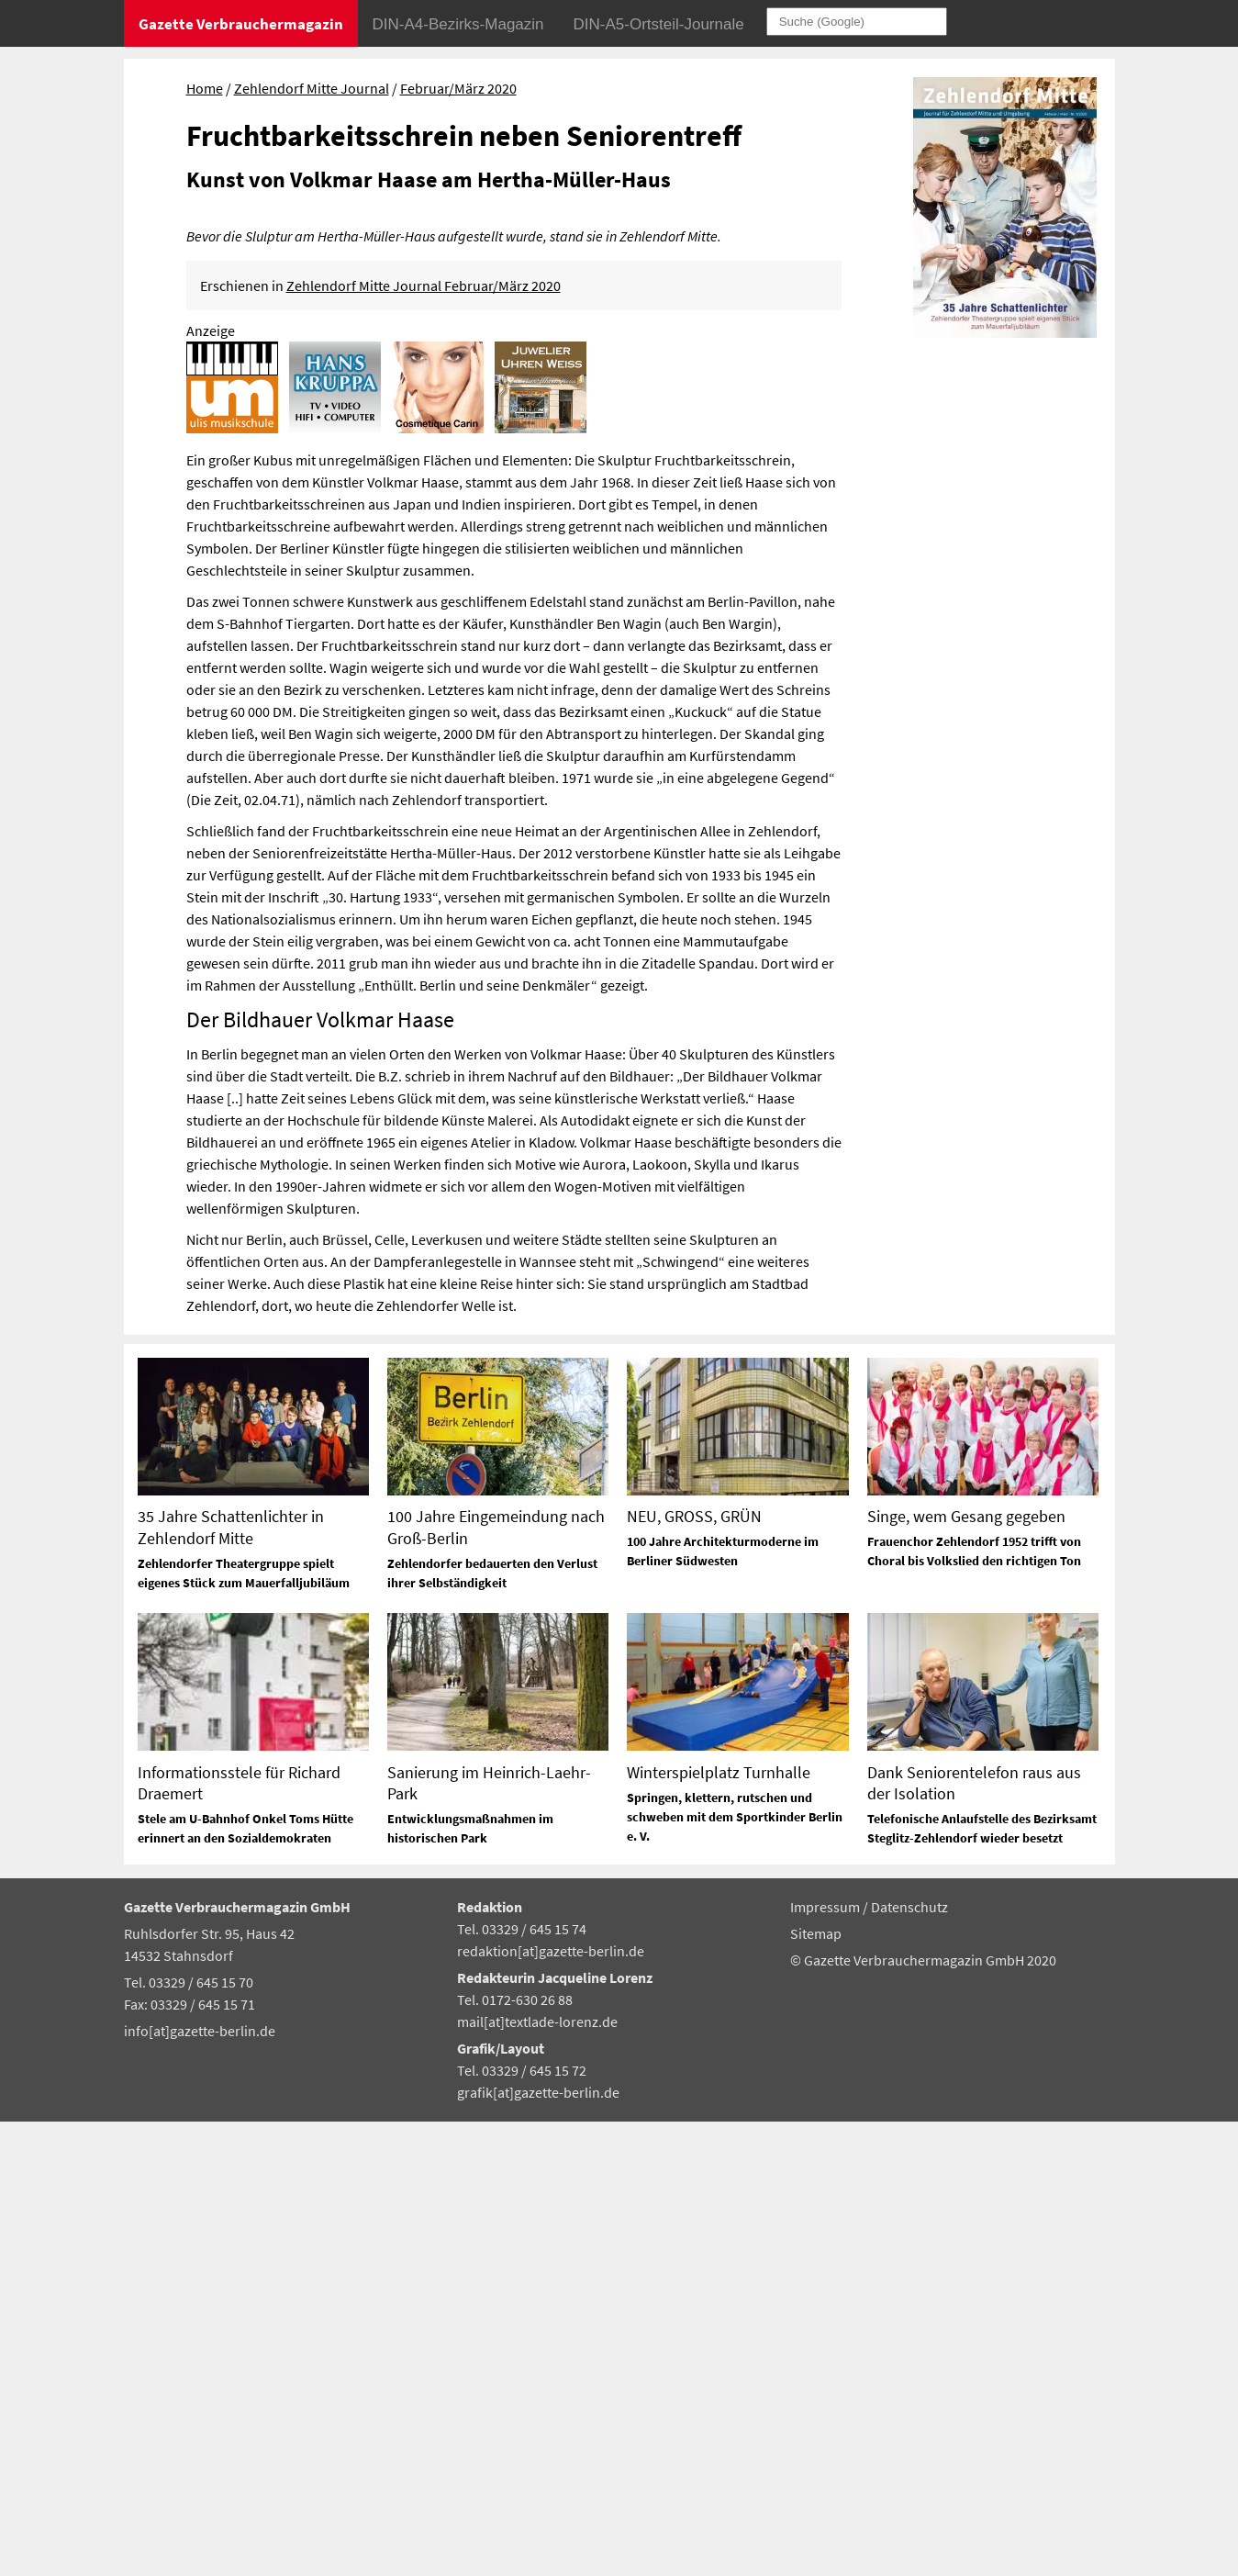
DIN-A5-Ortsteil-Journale (659, 24)
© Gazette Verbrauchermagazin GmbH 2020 (923, 2414)
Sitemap (816, 2389)
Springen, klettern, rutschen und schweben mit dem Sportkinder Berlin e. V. (734, 2271)
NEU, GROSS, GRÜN (694, 1971)
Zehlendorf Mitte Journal (311, 88)
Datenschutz (909, 2362)
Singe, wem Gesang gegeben (966, 1971)
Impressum (826, 2362)
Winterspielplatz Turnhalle (718, 2226)
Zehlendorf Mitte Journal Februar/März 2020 (423, 740)
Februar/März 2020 (458, 88)
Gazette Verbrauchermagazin (241, 24)
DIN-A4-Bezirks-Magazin (458, 24)
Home (204, 88)
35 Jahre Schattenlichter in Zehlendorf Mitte (231, 1982)
